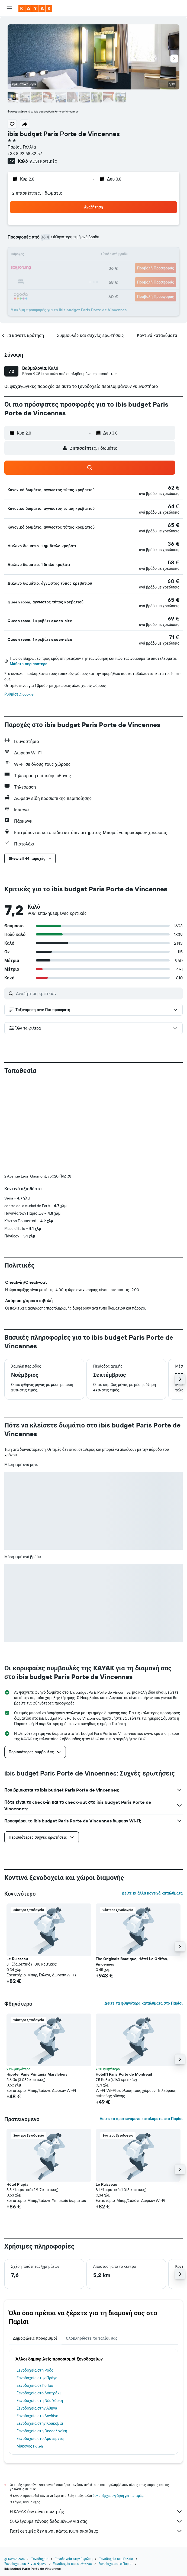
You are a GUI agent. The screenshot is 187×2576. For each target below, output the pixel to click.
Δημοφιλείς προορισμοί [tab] (35, 2338)
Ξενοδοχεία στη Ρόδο (35, 2370)
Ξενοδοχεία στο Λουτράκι (39, 2393)
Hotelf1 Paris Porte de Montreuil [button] (124, 2074)
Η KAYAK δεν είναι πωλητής (96, 2511)
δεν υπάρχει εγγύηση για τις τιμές (118, 2496)
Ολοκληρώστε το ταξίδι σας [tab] (92, 2338)
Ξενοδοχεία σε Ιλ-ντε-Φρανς (25, 2564)
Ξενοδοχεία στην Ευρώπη (73, 2559)
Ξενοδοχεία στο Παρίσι (115, 2564)
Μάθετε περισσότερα (28, 663)
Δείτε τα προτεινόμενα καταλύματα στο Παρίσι (141, 2118)
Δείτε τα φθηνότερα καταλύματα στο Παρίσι (143, 2003)
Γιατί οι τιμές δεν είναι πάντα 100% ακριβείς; (96, 2531)
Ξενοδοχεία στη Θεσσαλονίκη (42, 2431)
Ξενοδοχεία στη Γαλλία (116, 2559)
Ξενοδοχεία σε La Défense (72, 2564)
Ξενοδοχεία (39, 2559)
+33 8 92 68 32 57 (25, 153)
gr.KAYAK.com (14, 2559)
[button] (9, 8)
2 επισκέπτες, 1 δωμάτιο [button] (37, 193)
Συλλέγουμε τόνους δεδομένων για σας (96, 2521)
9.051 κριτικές (43, 161)
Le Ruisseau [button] (17, 1958)
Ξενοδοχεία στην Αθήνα (37, 2408)
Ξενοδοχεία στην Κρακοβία (40, 2423)
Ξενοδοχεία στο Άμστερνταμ (41, 2438)
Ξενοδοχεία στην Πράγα (37, 2377)
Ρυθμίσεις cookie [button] (19, 694)
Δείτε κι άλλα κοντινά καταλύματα (152, 1893)
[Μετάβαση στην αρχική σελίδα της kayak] (35, 8)
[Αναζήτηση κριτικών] (98, 993)
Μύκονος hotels (30, 2446)
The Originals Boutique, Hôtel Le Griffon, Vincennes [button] (132, 1961)
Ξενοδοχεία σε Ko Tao (35, 2385)
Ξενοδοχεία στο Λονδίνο (37, 2415)
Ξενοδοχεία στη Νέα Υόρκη (40, 2400)
